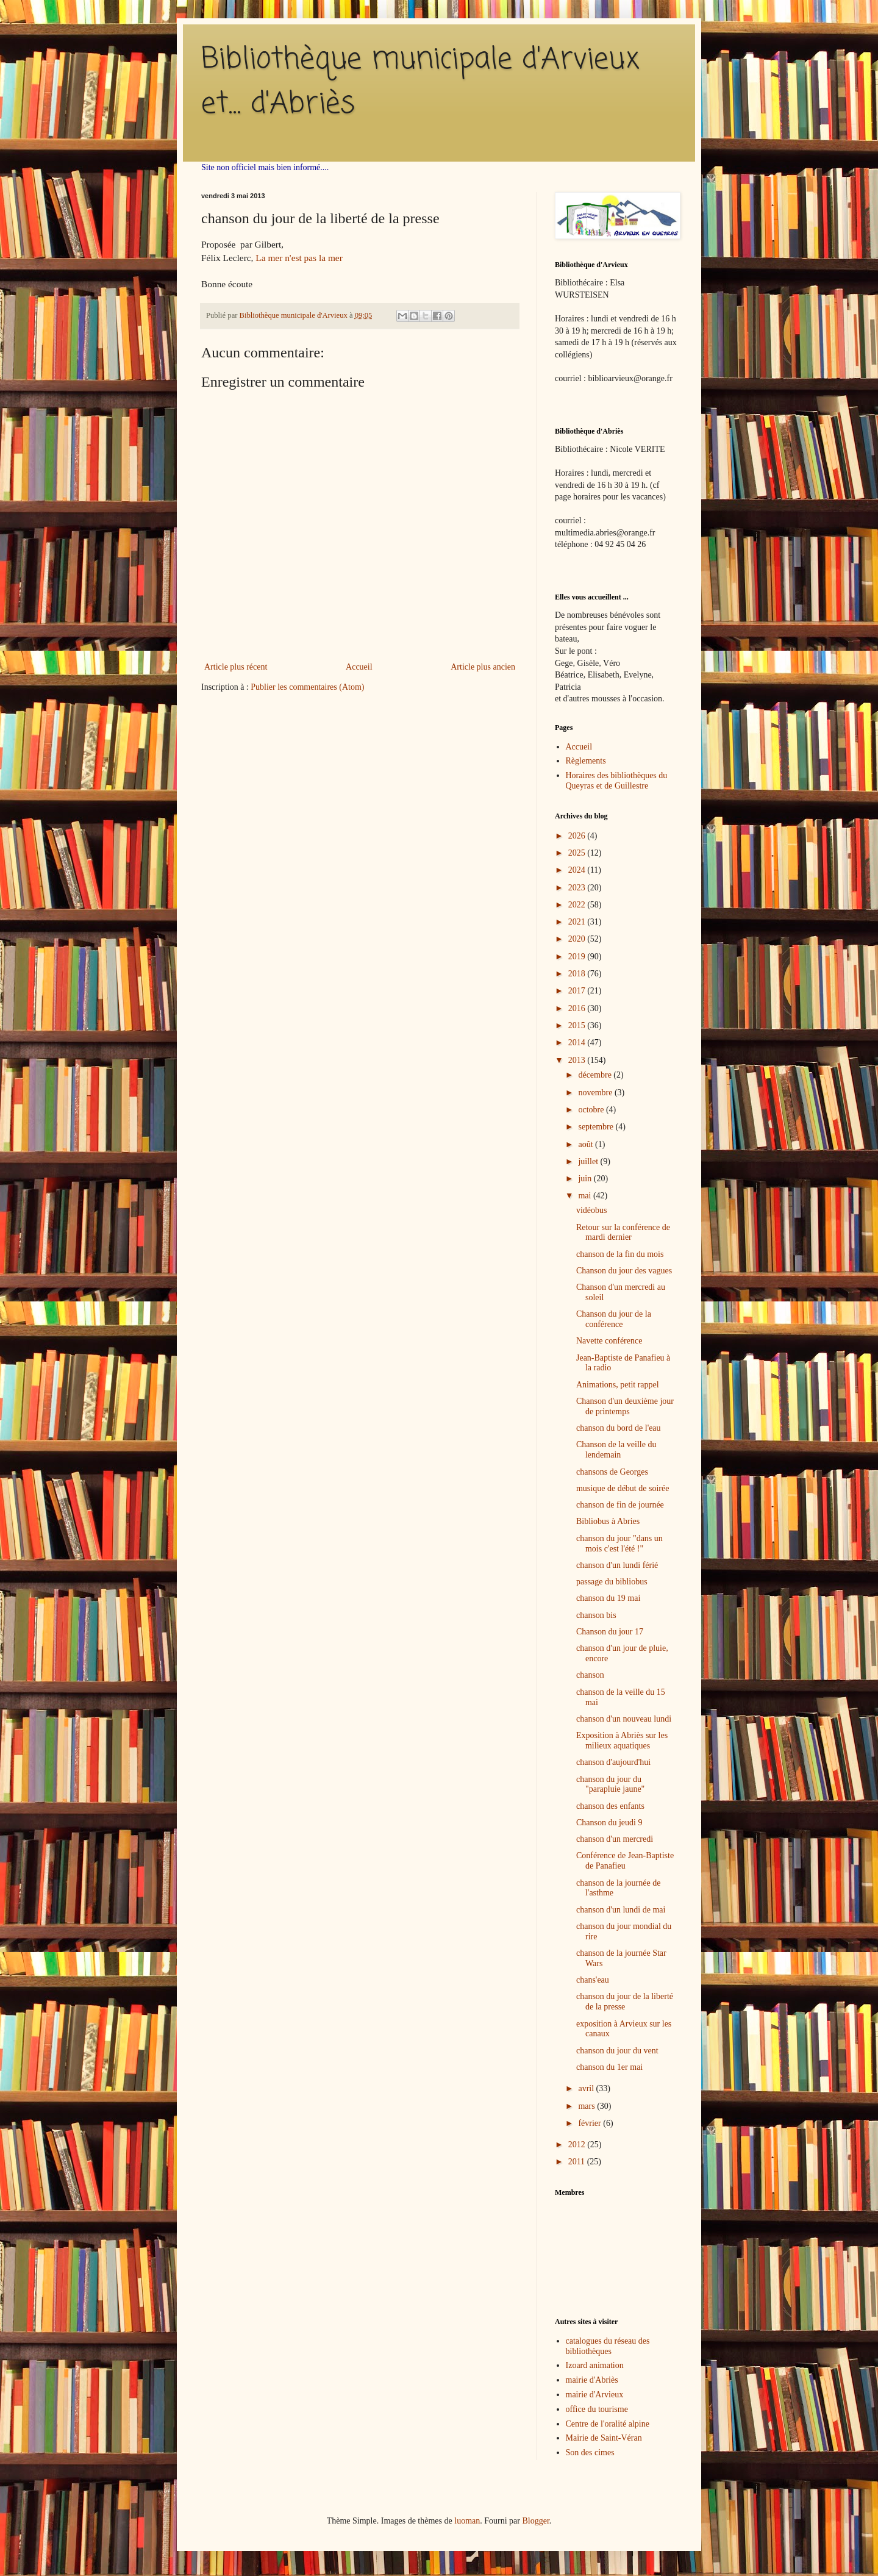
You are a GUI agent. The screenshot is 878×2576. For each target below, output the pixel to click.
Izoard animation (595, 2365)
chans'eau (592, 1979)
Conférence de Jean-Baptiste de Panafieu (625, 1860)
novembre (596, 1092)
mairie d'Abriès (592, 2380)
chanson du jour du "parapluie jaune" (610, 1784)
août (586, 1144)
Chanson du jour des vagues (624, 1270)
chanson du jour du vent (617, 2050)
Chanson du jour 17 (609, 1631)
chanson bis (596, 1615)
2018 (578, 973)
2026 (578, 835)
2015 (578, 1025)
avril (587, 2088)
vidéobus (591, 1210)
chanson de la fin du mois (619, 1254)
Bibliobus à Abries (608, 1521)
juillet (589, 1161)
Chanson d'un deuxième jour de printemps (625, 1406)
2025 (578, 852)
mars (587, 2106)
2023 (578, 887)
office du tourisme (597, 2409)
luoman (467, 2520)
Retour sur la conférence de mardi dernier (623, 1232)
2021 (578, 921)
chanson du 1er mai (609, 2067)
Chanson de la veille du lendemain (616, 1449)
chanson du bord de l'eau (618, 1428)
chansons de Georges (612, 1471)
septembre (596, 1126)
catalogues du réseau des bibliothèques (608, 2346)
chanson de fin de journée (620, 1504)
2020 (578, 938)
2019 (578, 956)
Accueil (359, 666)
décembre (595, 1074)
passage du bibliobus (612, 1581)
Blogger (535, 2520)
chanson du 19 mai (608, 1598)
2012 (578, 2144)
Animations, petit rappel (617, 1384)
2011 (577, 2161)
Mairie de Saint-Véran (604, 2437)
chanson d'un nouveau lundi (623, 1718)
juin (585, 1178)
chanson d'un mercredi (614, 1839)
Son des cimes (590, 2452)
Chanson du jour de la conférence (613, 1319)
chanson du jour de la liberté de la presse (624, 2001)
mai (585, 1195)
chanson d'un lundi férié (617, 1565)
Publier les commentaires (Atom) (307, 687)
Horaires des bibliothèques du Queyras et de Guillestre (617, 780)
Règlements (586, 760)
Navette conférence (609, 1340)
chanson (590, 1675)
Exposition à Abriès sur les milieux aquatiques (622, 1740)
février (590, 2123)
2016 (578, 1008)
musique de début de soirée (622, 1488)
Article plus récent (235, 666)
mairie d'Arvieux (595, 2394)
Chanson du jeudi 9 (609, 1822)
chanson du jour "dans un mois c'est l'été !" (619, 1543)
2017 (578, 990)
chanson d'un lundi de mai (620, 1909)
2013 (578, 1060)
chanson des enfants (610, 1806)
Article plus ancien (483, 666)
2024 (578, 870)
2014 (578, 1042)
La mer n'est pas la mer (299, 257)
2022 (578, 904)
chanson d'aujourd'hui (613, 1762)
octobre (591, 1109)
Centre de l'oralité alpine (607, 2423)
